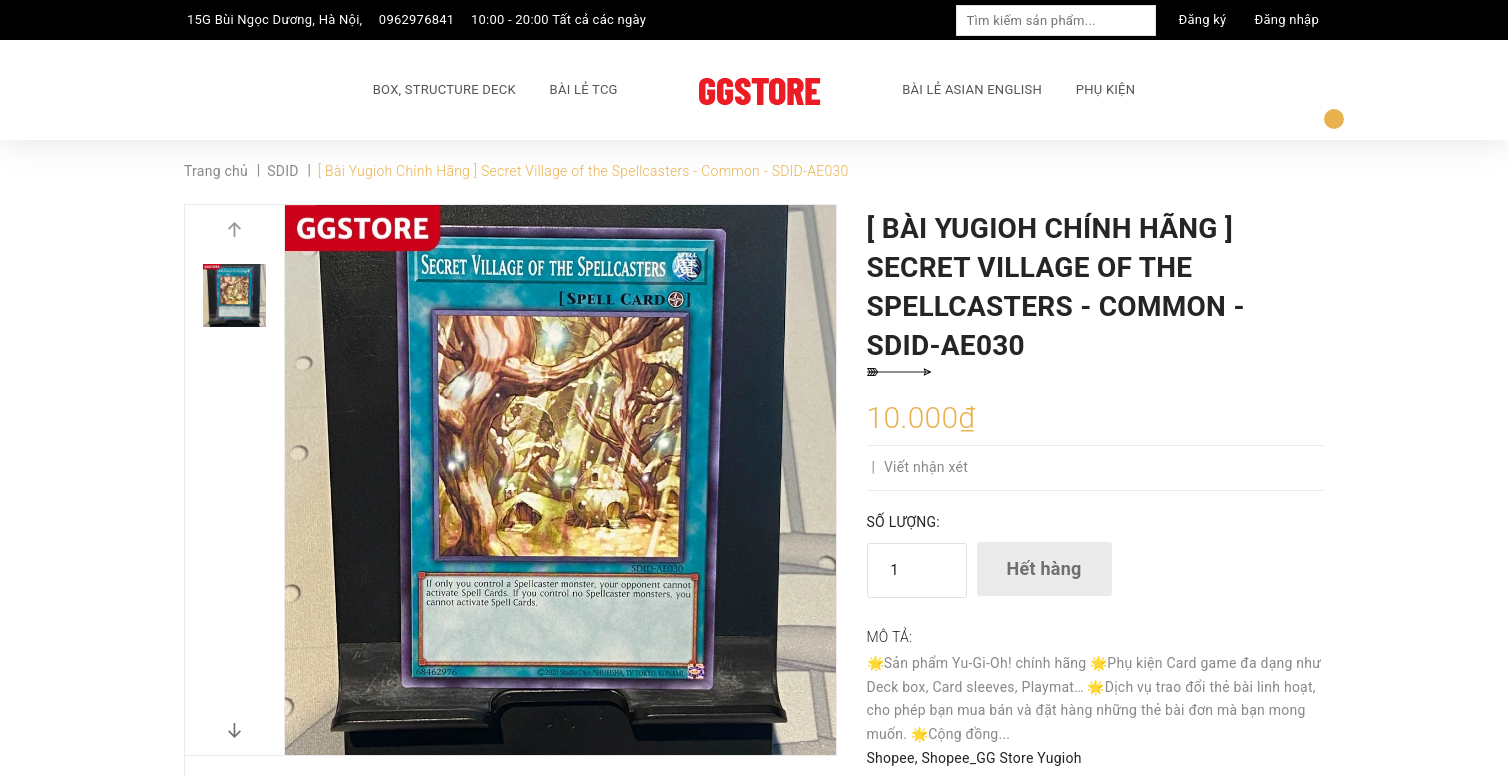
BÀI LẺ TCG (584, 89)
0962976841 (417, 19)
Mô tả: (890, 637)
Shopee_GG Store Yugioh (1001, 758)
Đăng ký (1203, 19)
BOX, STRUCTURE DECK (444, 89)
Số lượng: (903, 522)
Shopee (891, 758)
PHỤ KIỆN (1105, 89)
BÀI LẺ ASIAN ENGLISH (972, 89)
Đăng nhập (1287, 19)
